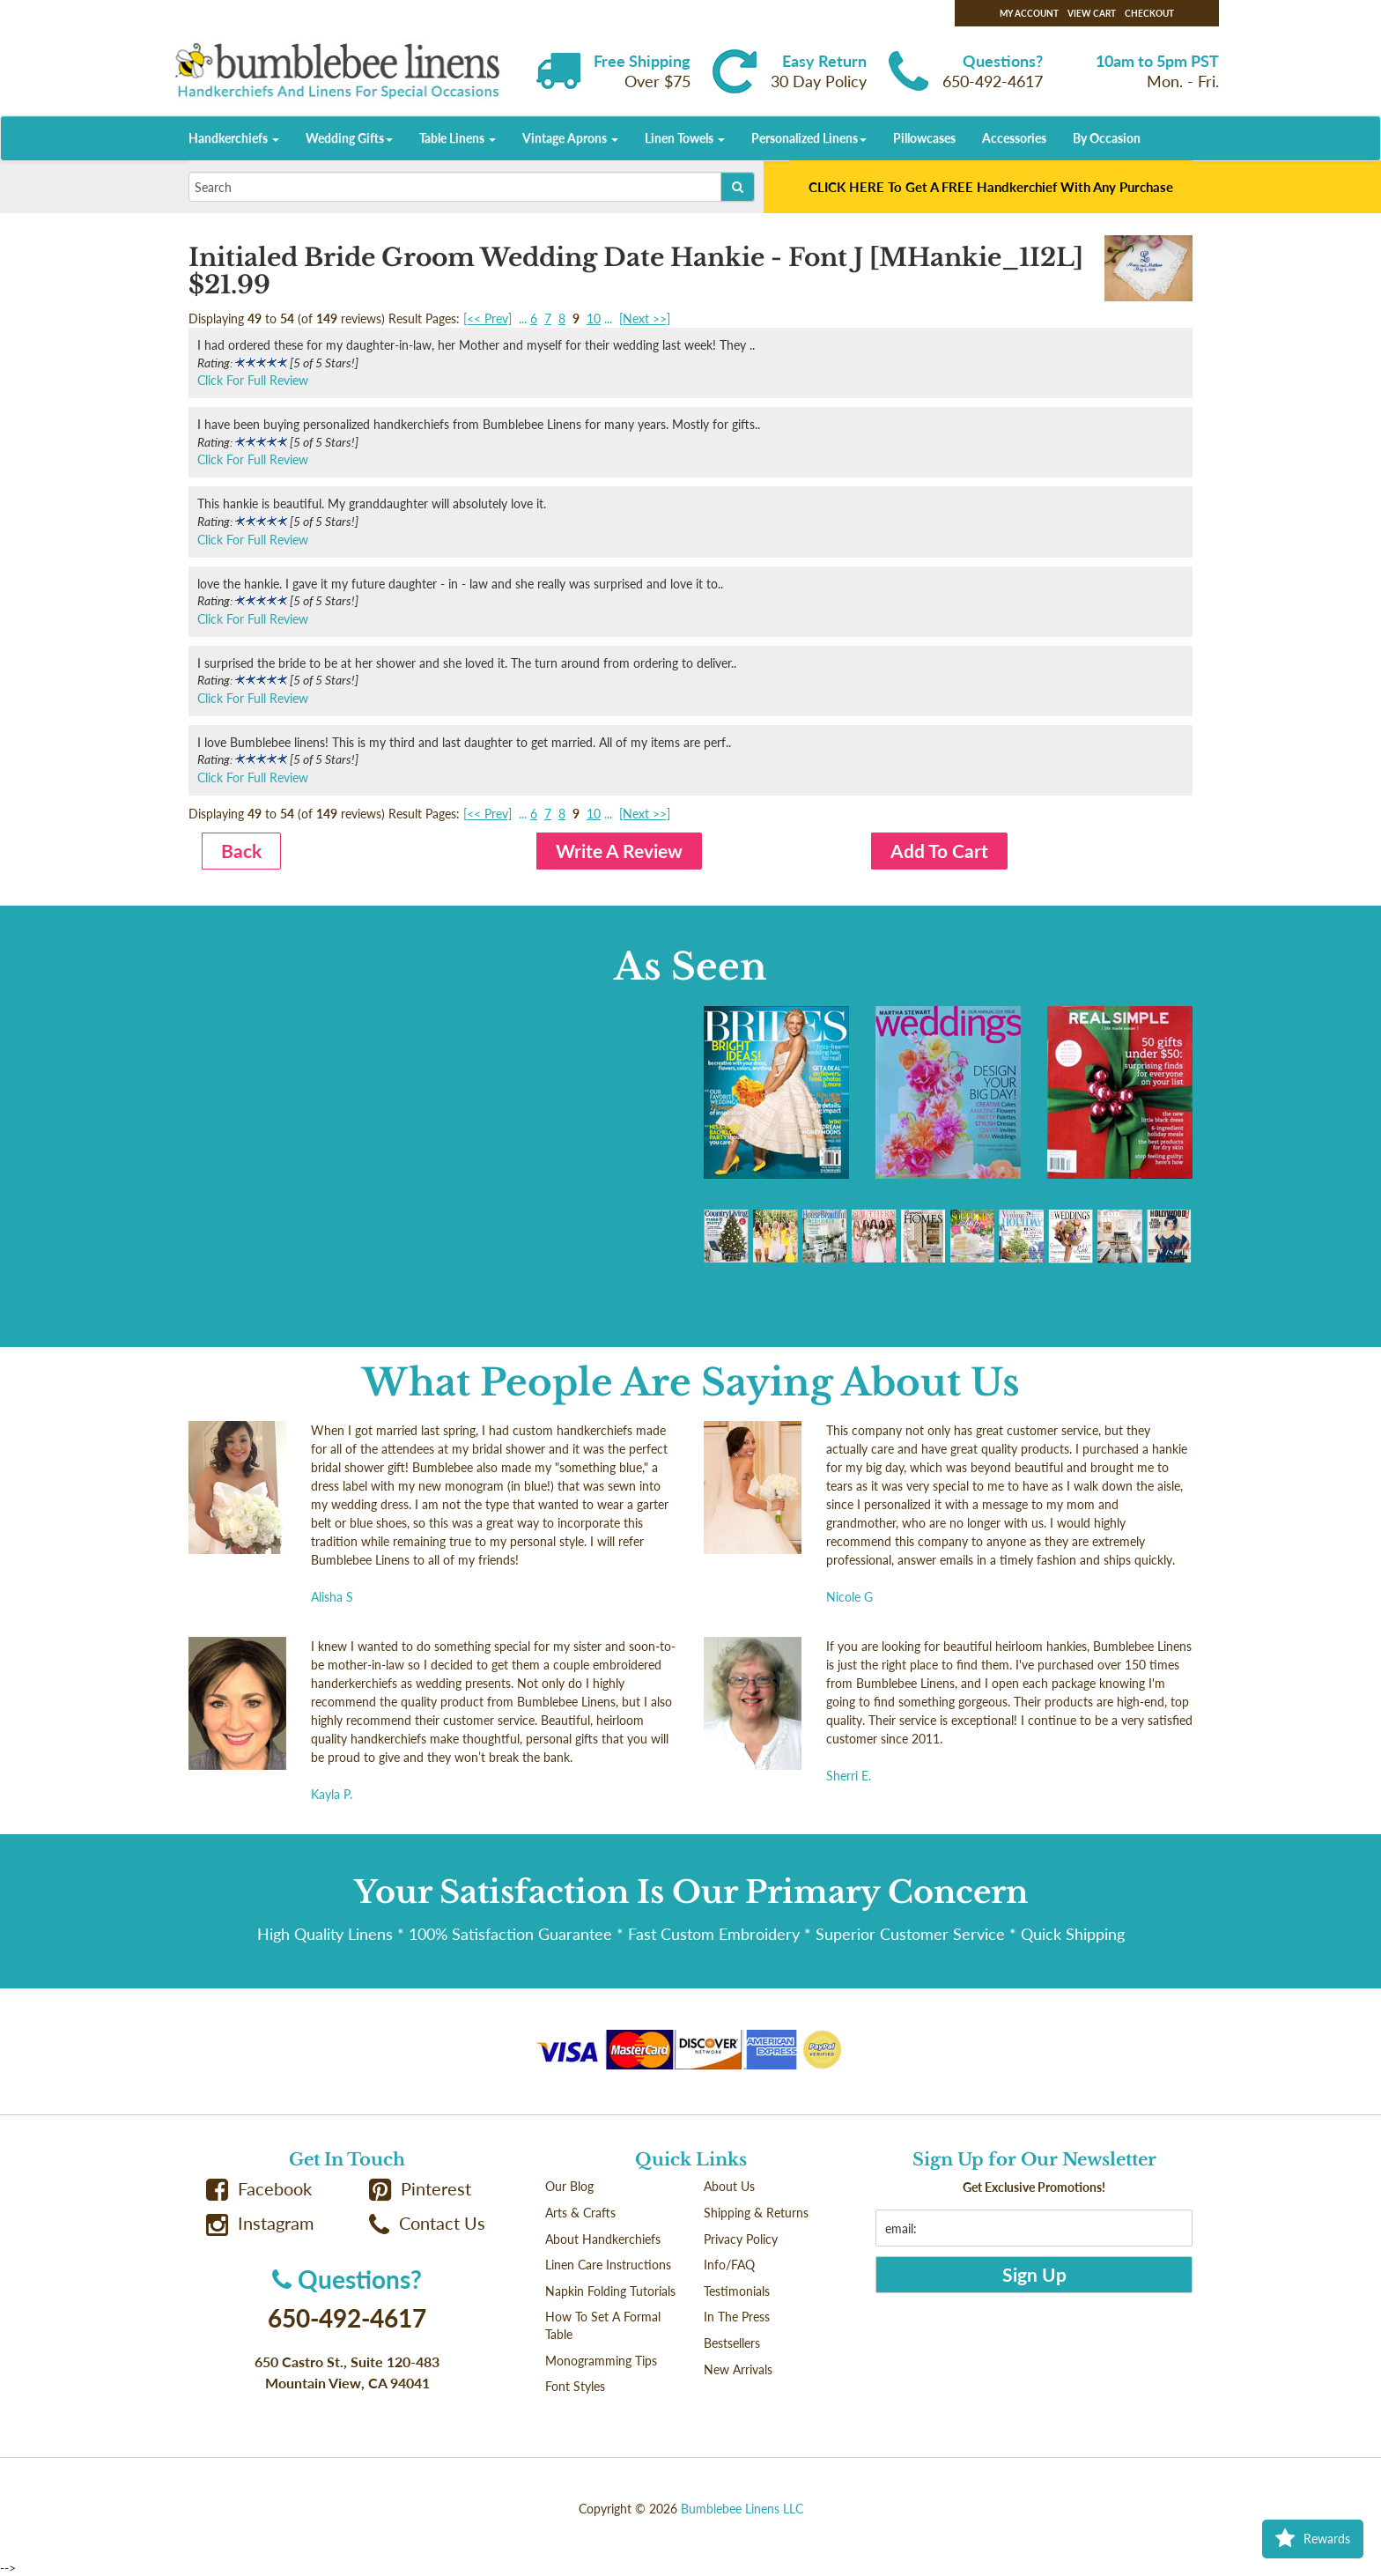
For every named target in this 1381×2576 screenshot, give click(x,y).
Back (241, 851)
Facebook (259, 2189)
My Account (1029, 13)
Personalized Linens (809, 137)
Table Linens (457, 137)
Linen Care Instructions (608, 2264)
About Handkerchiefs (603, 2239)
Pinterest (420, 2189)
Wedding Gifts (349, 137)
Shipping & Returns (756, 2212)
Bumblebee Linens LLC (742, 2508)
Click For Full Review (252, 380)
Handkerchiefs (233, 137)
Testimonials (737, 2291)
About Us (729, 2186)
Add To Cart (939, 851)
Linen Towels (685, 137)
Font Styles (575, 2386)
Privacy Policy (741, 2239)
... (523, 318)
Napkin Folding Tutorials (610, 2291)
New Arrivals (738, 2369)
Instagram (260, 2223)
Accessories (1014, 137)
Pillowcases (924, 137)
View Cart (1091, 13)
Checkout (1149, 13)
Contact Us (427, 2223)
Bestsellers (732, 2342)
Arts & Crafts (580, 2212)
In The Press (737, 2316)
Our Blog (569, 2186)
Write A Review (619, 851)
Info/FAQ (729, 2264)
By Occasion (1107, 137)
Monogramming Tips (601, 2360)
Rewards (1312, 2539)
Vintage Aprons (570, 137)
